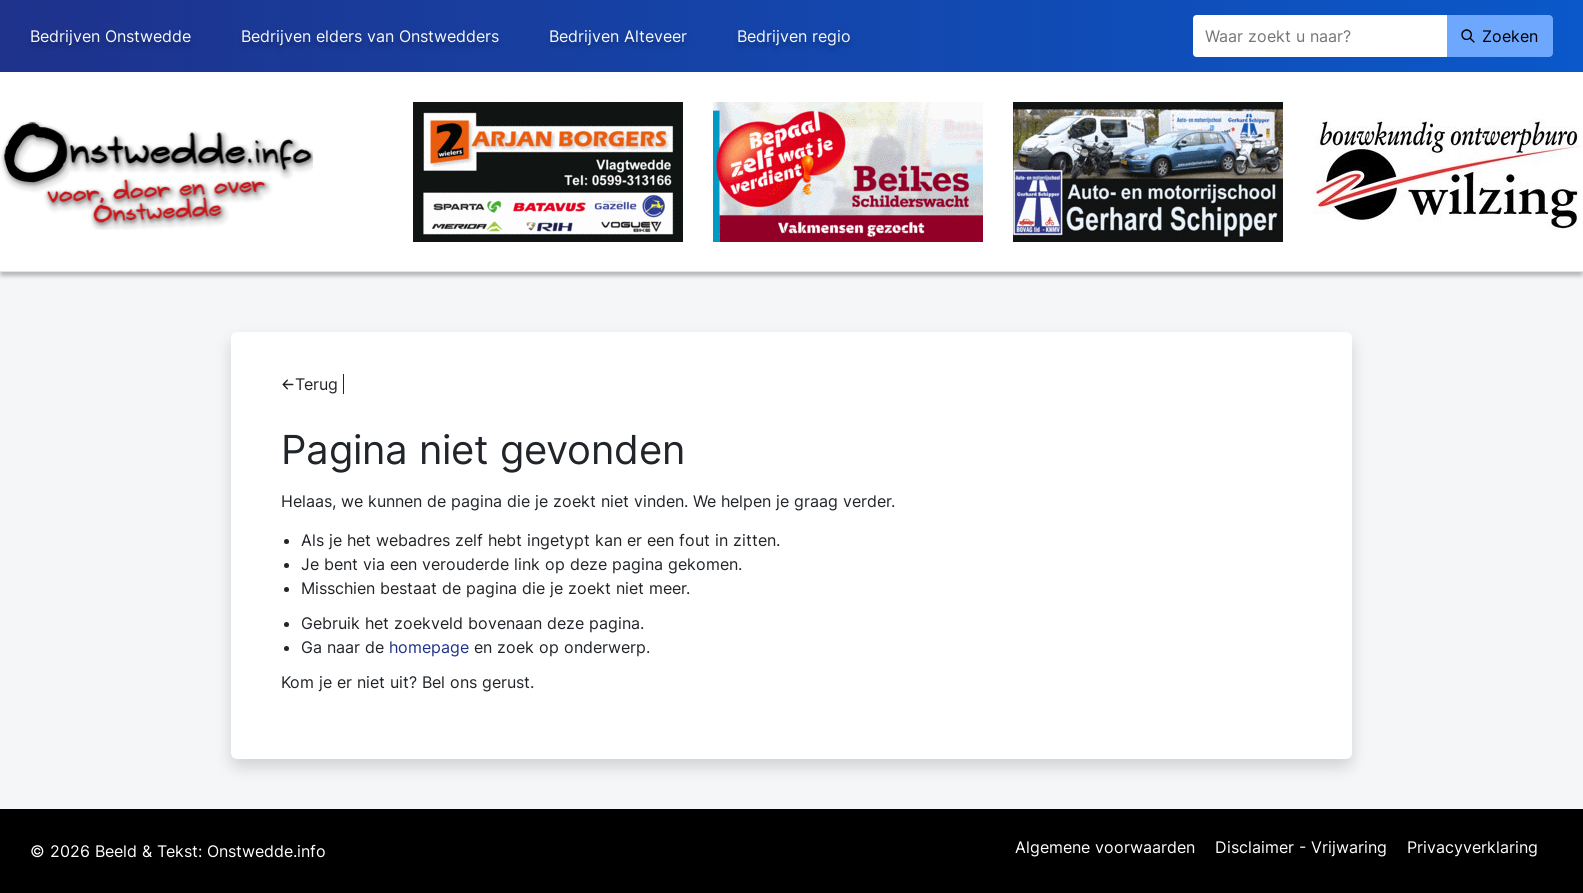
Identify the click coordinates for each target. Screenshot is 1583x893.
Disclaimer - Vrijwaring (1301, 848)
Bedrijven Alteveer (618, 36)
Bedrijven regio (794, 36)
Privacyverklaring (1472, 848)
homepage (429, 647)
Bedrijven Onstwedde (110, 36)
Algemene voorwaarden (1105, 848)
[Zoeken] (1320, 36)
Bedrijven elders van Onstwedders (370, 36)
